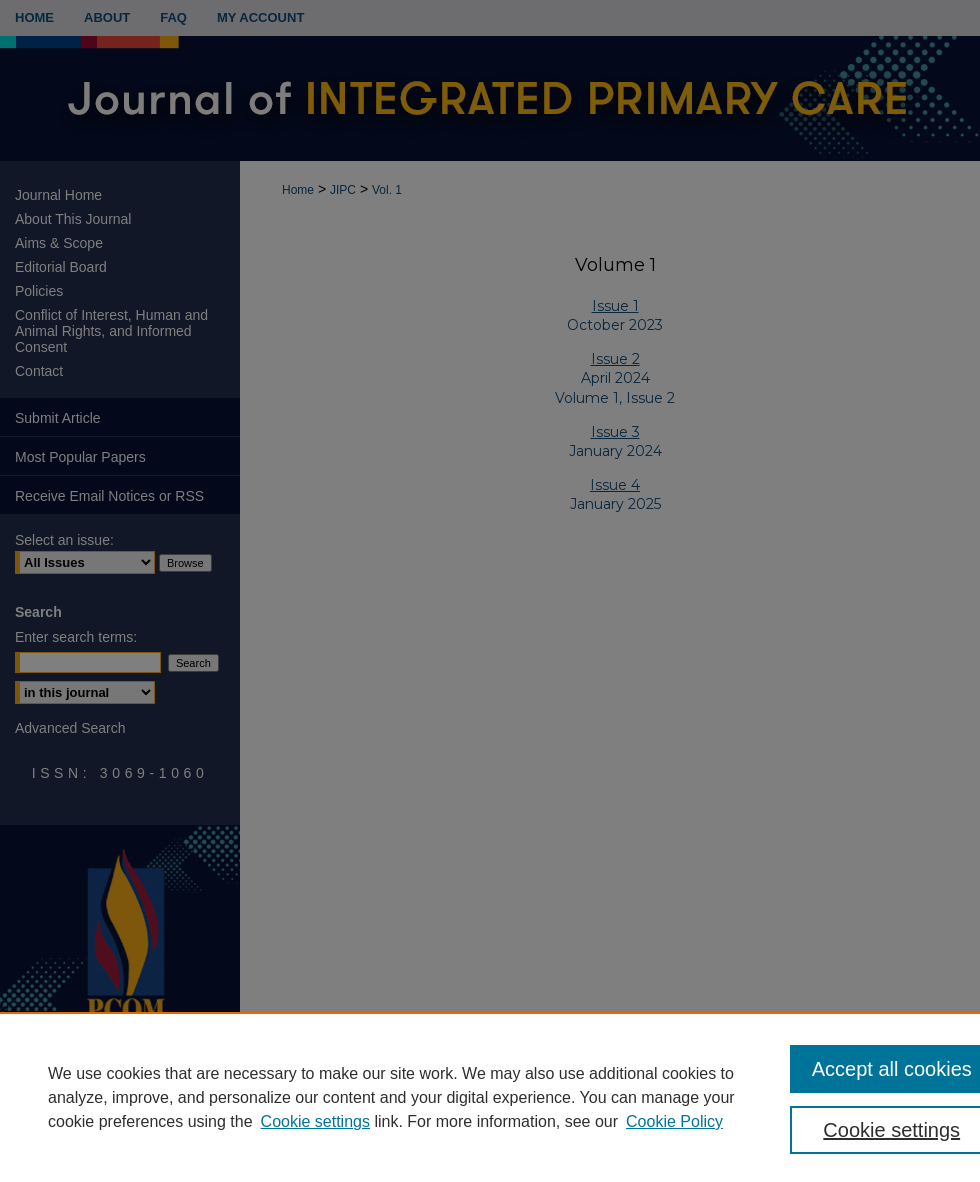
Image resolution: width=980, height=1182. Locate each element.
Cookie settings (315, 1121)
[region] (490, 1097)
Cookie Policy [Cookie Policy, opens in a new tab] (674, 1121)
